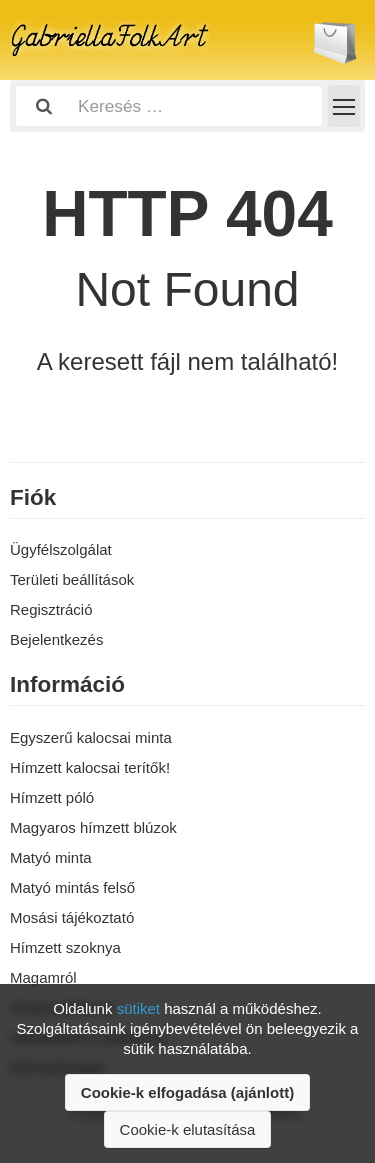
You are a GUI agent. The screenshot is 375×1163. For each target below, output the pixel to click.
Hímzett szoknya (65, 947)
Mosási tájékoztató (72, 917)
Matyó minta (51, 857)
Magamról (43, 977)
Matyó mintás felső (72, 887)
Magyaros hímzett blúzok (93, 827)
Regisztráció (51, 609)
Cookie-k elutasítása (188, 1129)
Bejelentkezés (56, 639)
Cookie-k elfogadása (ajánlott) (187, 1092)
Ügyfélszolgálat (61, 549)
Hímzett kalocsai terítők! (90, 767)
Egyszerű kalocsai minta (91, 737)
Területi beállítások (72, 579)
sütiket (138, 1008)
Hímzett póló (52, 797)
